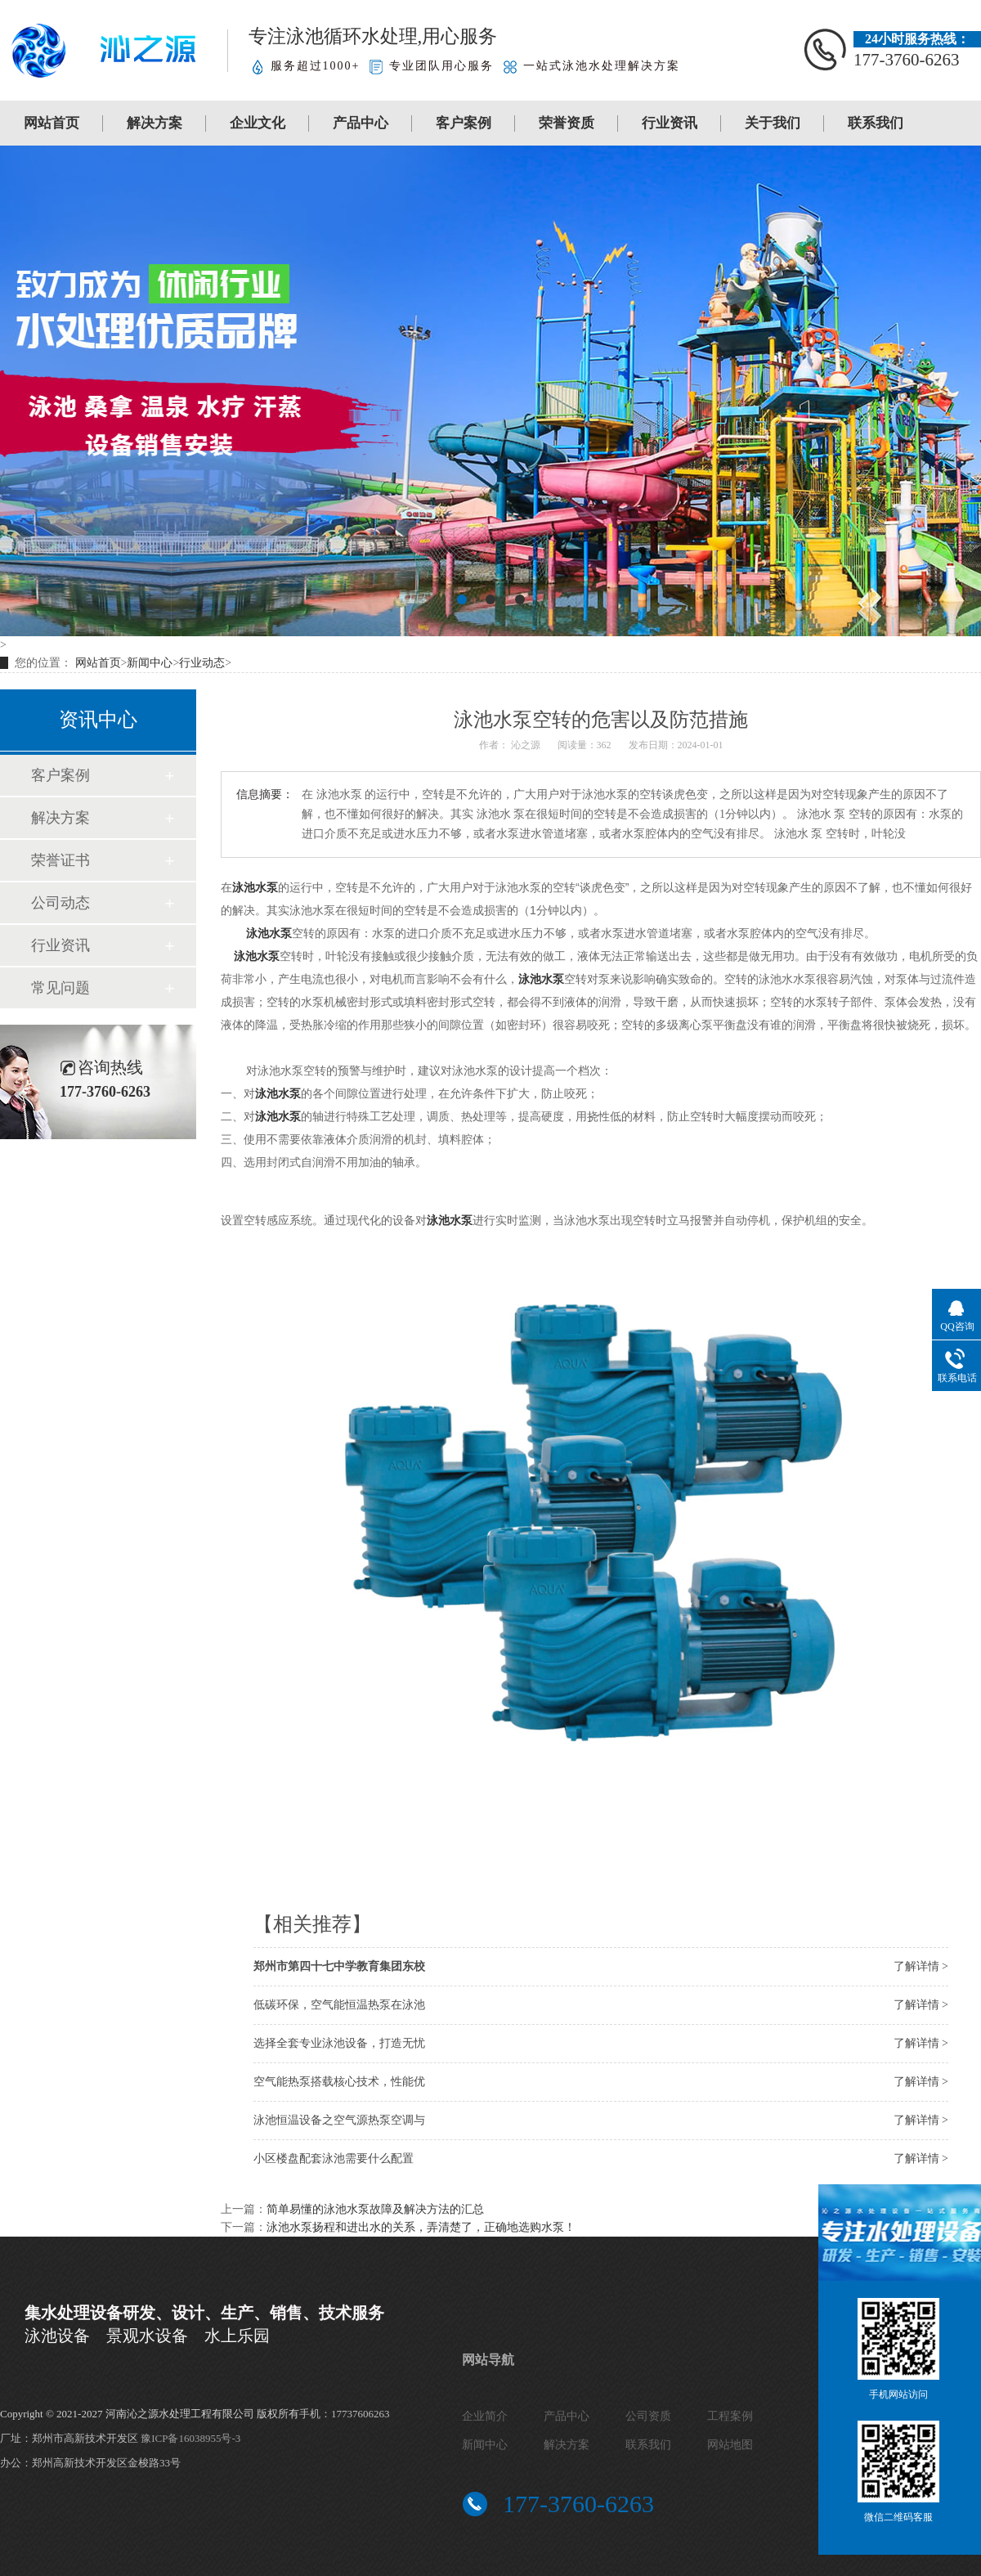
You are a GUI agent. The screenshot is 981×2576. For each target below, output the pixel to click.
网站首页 (51, 123)
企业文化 (257, 123)
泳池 (529, 978)
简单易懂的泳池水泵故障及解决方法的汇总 (375, 2209)
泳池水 (263, 933)
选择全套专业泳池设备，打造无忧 (339, 2043)
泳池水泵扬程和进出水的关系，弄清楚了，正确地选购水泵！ (421, 2227)
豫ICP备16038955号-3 (190, 2438)
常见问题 (60, 988)
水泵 (552, 978)
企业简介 (485, 2416)
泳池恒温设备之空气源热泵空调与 (339, 2120)
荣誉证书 (60, 860)
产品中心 (360, 123)
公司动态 (60, 903)
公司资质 (648, 2416)
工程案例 (730, 2416)
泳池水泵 (255, 887)
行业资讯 (669, 123)
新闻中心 (149, 663)
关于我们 (772, 123)
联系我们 (875, 123)
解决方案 (154, 123)
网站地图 (730, 2445)
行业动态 (202, 663)
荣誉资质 (566, 123)
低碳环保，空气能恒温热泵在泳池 (339, 2005)
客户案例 (463, 123)
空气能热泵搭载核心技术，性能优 (339, 2082)
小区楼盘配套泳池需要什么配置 (333, 2158)
